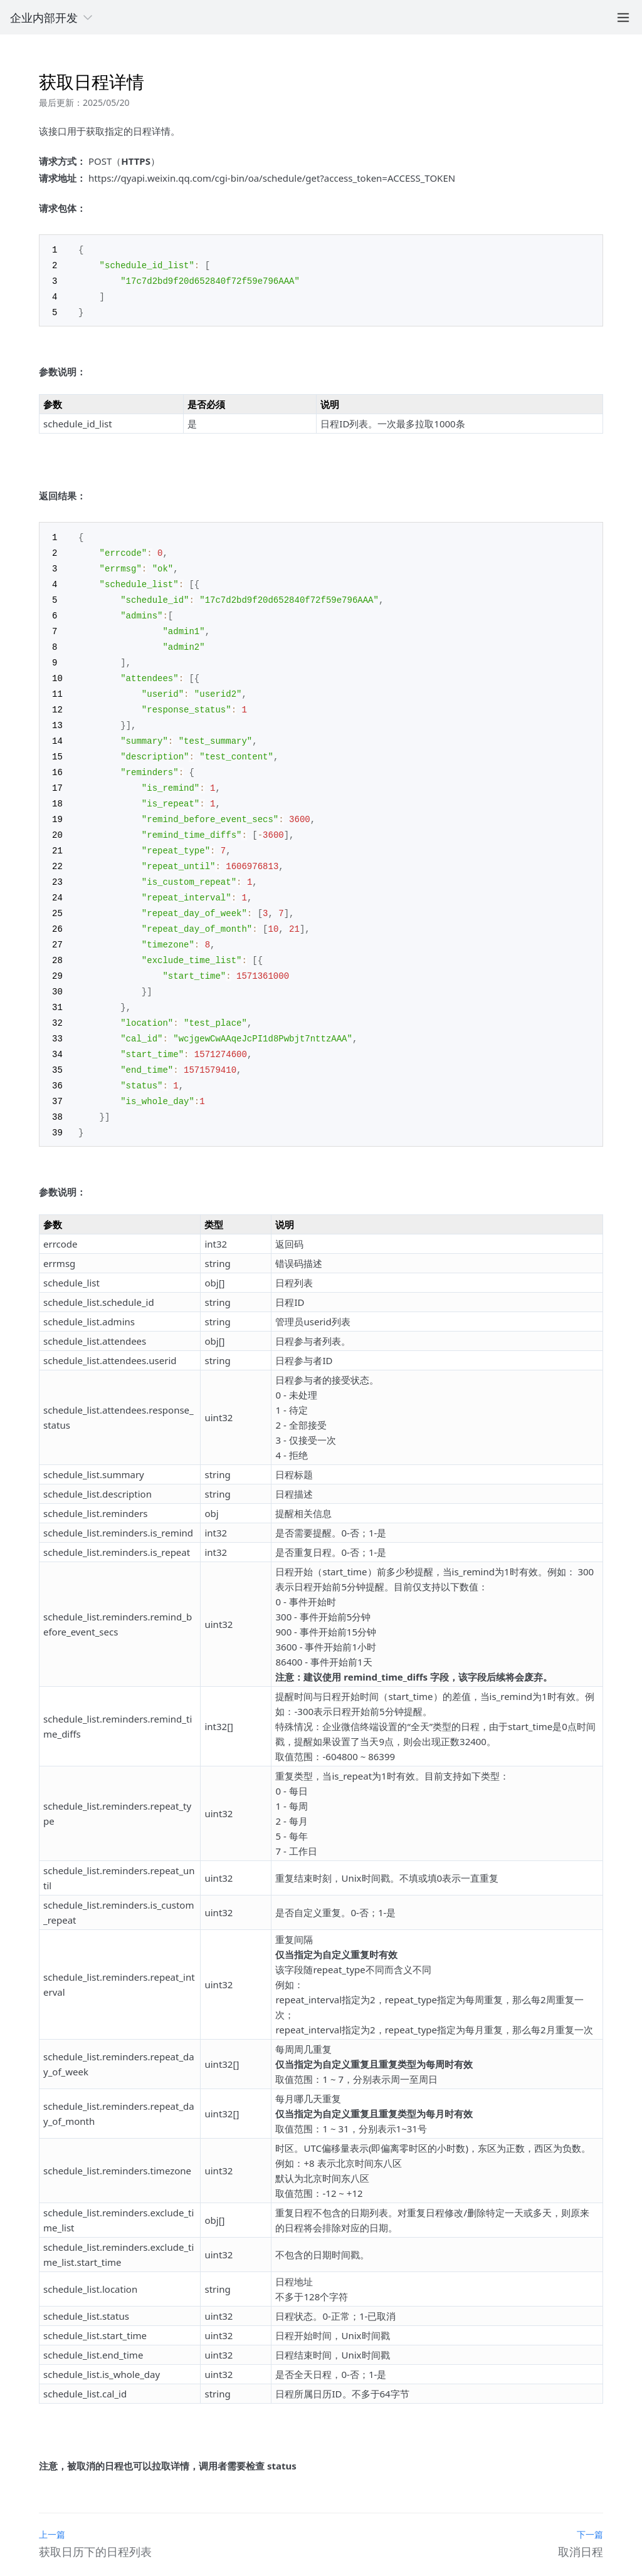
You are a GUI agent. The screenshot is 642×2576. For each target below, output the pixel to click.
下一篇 (590, 2507)
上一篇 (52, 2507)
